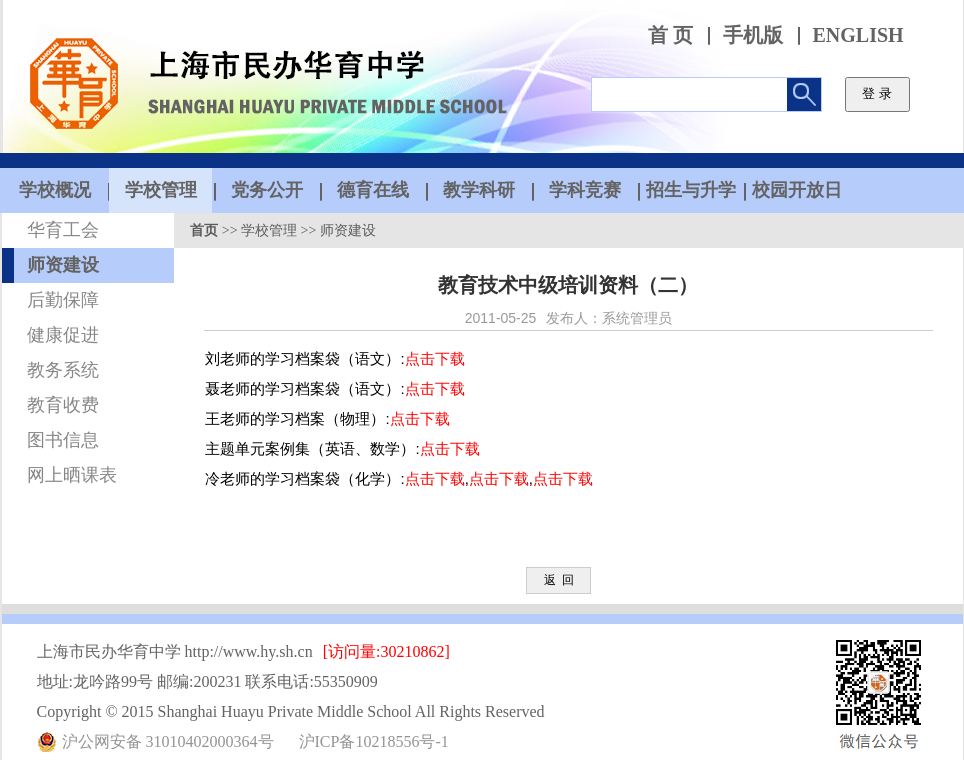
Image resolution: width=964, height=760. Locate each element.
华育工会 (63, 230)
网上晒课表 (72, 475)
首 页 (670, 35)
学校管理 (269, 230)
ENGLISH (858, 35)
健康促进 (63, 335)
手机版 (753, 35)
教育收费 (63, 405)
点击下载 (435, 358)
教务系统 (63, 370)
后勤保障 (63, 300)
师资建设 (63, 265)
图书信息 (63, 440)
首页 (204, 230)
